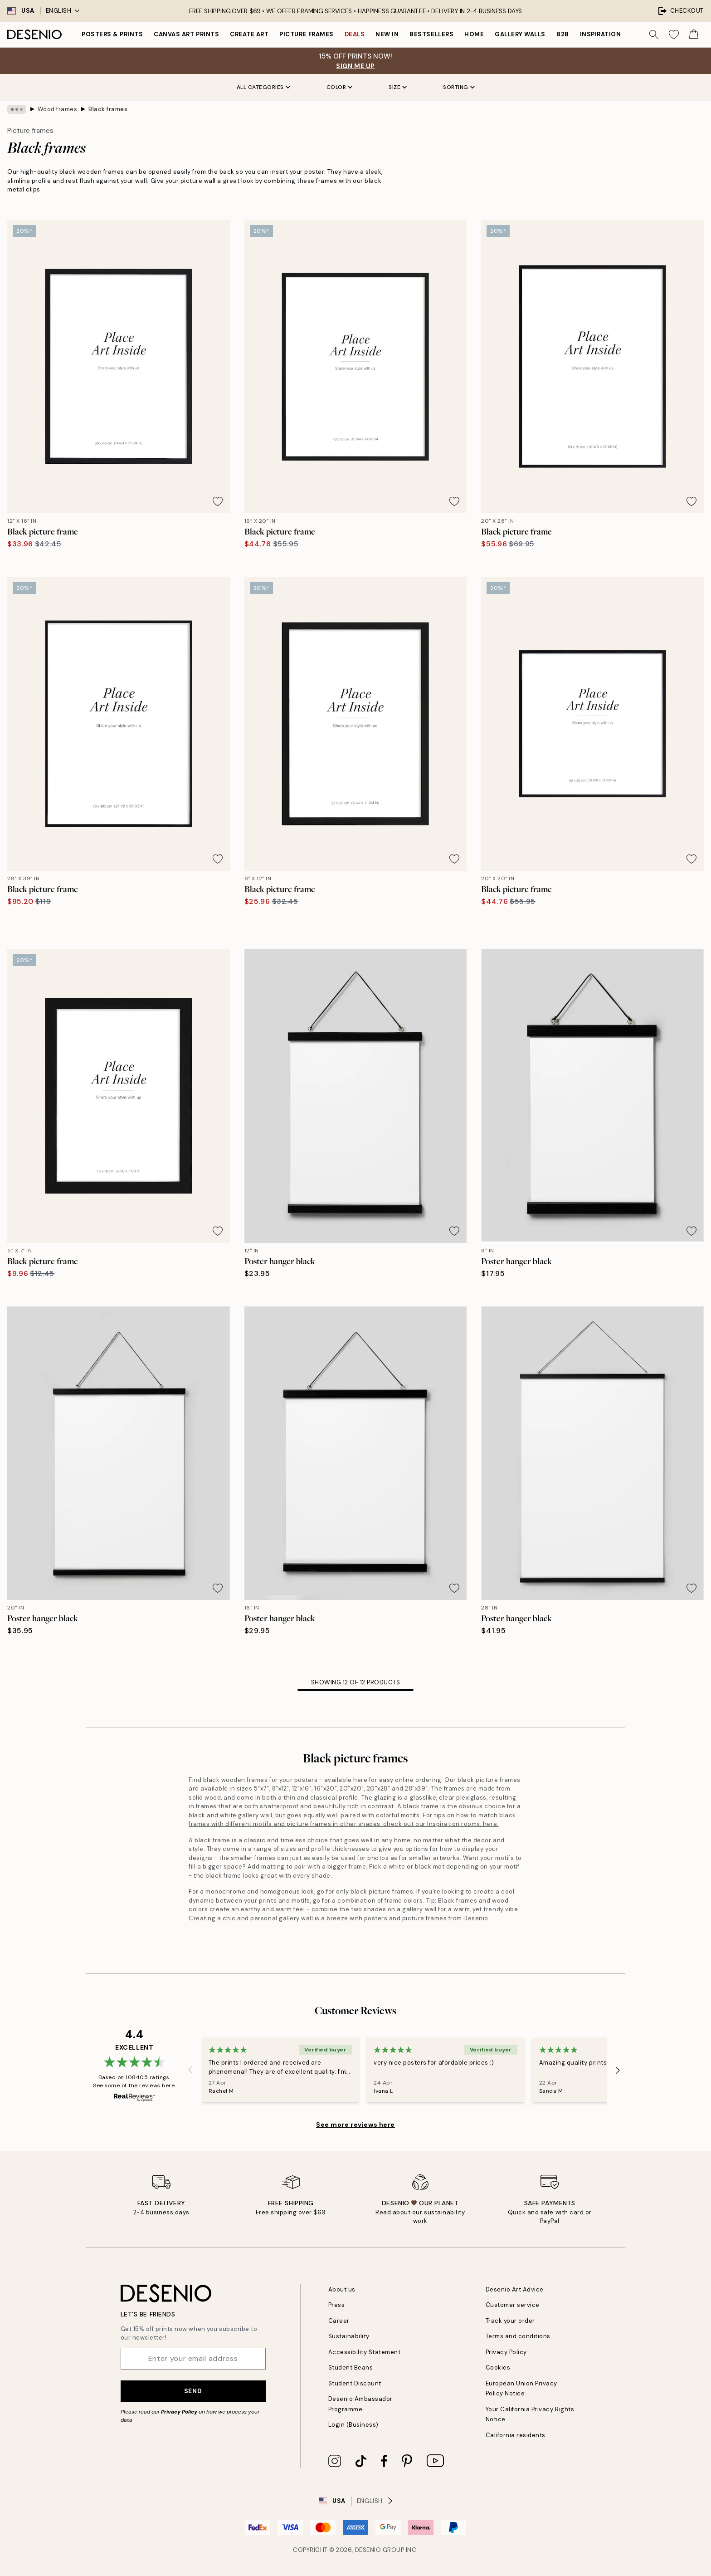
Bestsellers (431, 34)
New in (387, 34)
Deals (355, 34)
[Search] (654, 34)
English (63, 11)
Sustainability (349, 2336)
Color (339, 87)
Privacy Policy (179, 2411)
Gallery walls (520, 34)
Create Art (249, 34)
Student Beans (350, 2367)
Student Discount (354, 2383)
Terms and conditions (518, 2336)
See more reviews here (355, 2124)
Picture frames (306, 34)
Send (193, 2391)
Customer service (513, 2305)
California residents (515, 2435)
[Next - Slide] (618, 2070)
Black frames (107, 109)
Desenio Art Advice (515, 2289)
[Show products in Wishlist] (674, 34)
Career (339, 2321)
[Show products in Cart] (694, 34)
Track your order (510, 2321)
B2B (562, 34)
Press (336, 2305)
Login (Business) (353, 2425)
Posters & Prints (112, 34)
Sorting (459, 87)
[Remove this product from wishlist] (217, 501)
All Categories (263, 87)
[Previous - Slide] (190, 2070)
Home (474, 34)
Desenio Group (379, 2550)
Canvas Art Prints (186, 34)
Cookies (498, 2367)
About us (342, 2289)
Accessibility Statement (364, 2352)
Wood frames (58, 109)
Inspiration (600, 34)
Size (398, 87)
